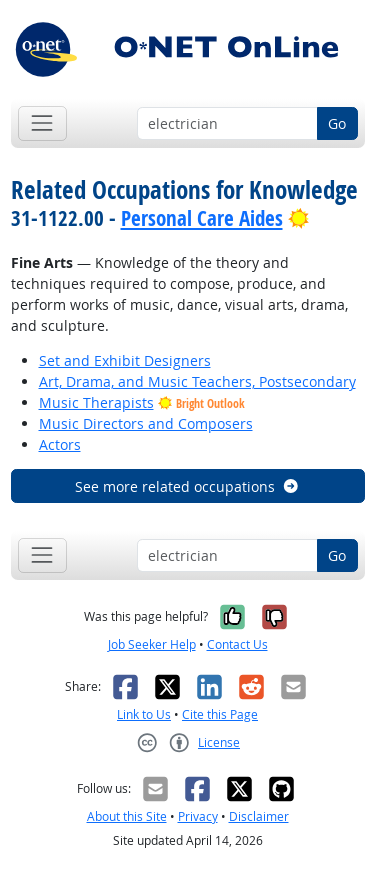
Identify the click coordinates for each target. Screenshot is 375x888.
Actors (60, 444)
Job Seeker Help (152, 644)
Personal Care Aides (202, 218)
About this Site (127, 816)
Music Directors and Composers (146, 423)
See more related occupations (187, 486)
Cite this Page (220, 714)
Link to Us (144, 714)
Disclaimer (259, 816)
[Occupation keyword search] (227, 124)
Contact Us (237, 644)
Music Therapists (96, 402)
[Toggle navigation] (42, 123)
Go (337, 123)
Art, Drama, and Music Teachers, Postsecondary (197, 381)
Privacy (198, 816)
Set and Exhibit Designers (125, 360)
